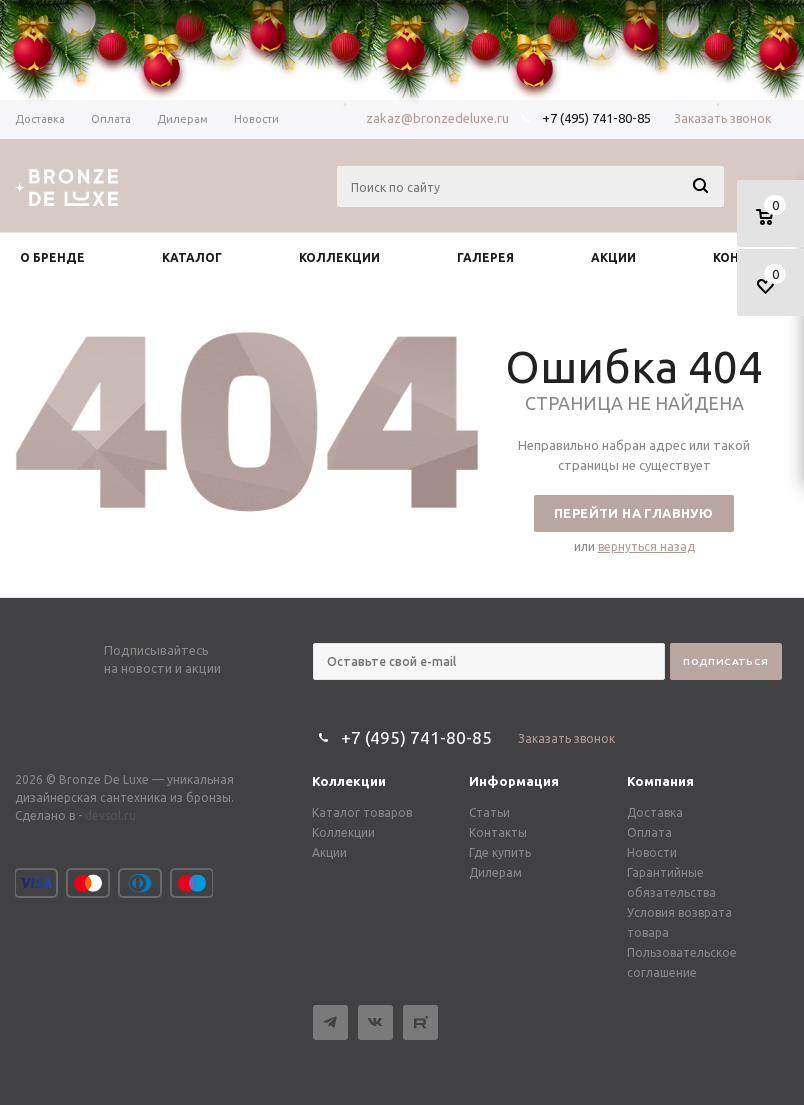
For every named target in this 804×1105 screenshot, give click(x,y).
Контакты (498, 832)
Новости (652, 852)
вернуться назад (646, 546)
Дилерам (495, 872)
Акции (329, 852)
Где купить (500, 852)
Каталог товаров (362, 812)
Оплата (649, 832)
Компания (660, 781)
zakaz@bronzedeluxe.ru (437, 118)
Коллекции (349, 781)
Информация (514, 781)
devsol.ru (110, 815)
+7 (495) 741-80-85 (596, 118)
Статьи (489, 812)
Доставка (655, 812)
